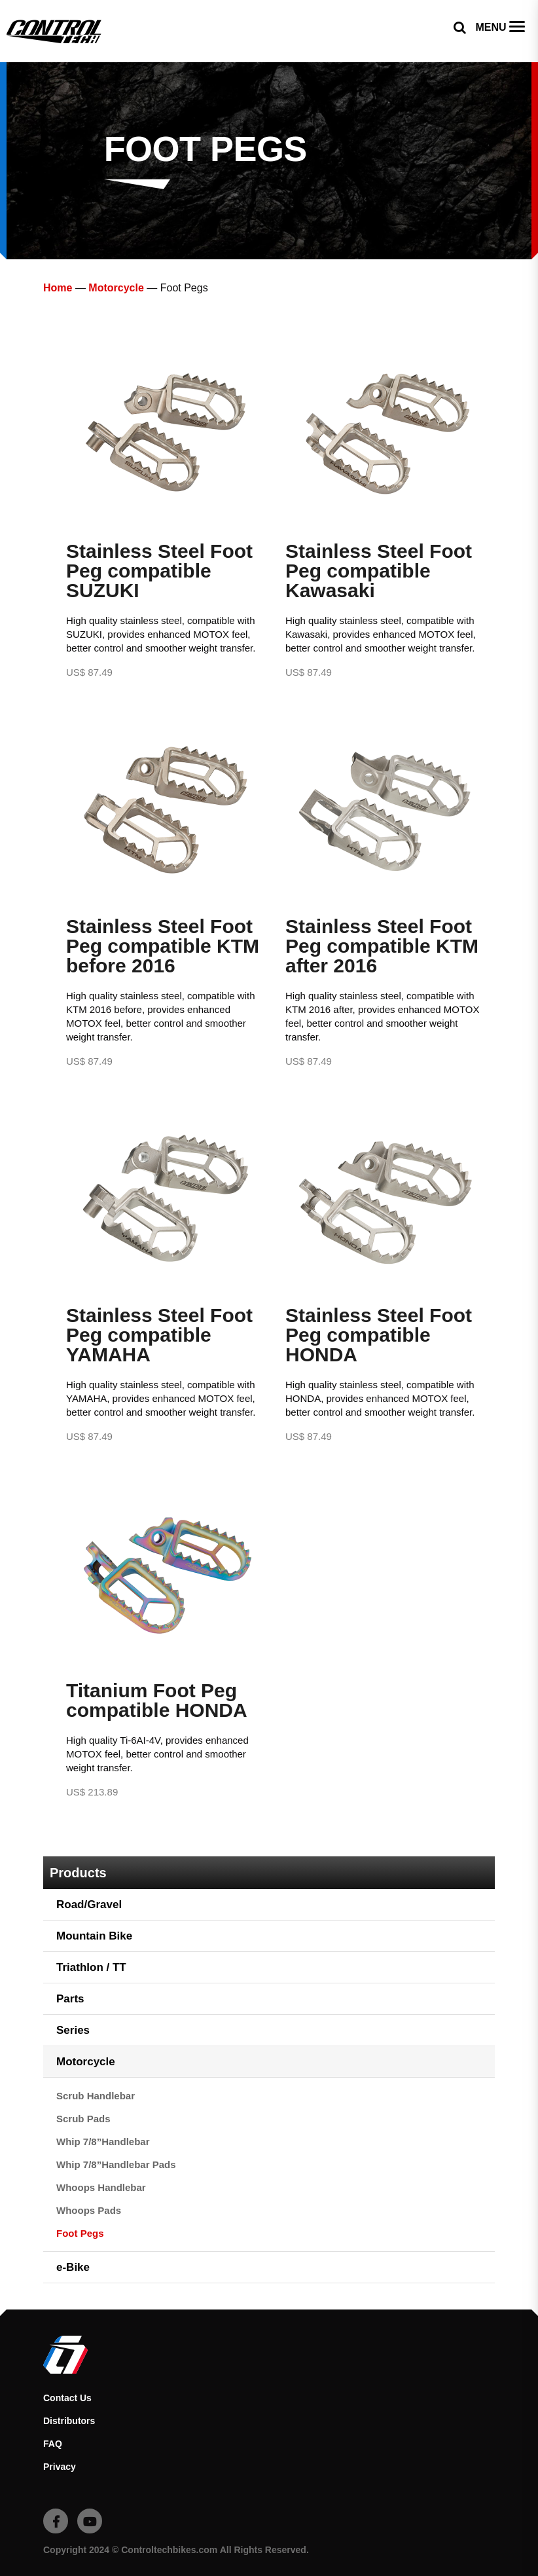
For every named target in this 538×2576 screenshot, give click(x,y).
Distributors (69, 2421)
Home (57, 287)
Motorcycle (115, 287)
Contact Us (67, 2398)
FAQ (52, 2443)
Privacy (59, 2466)
